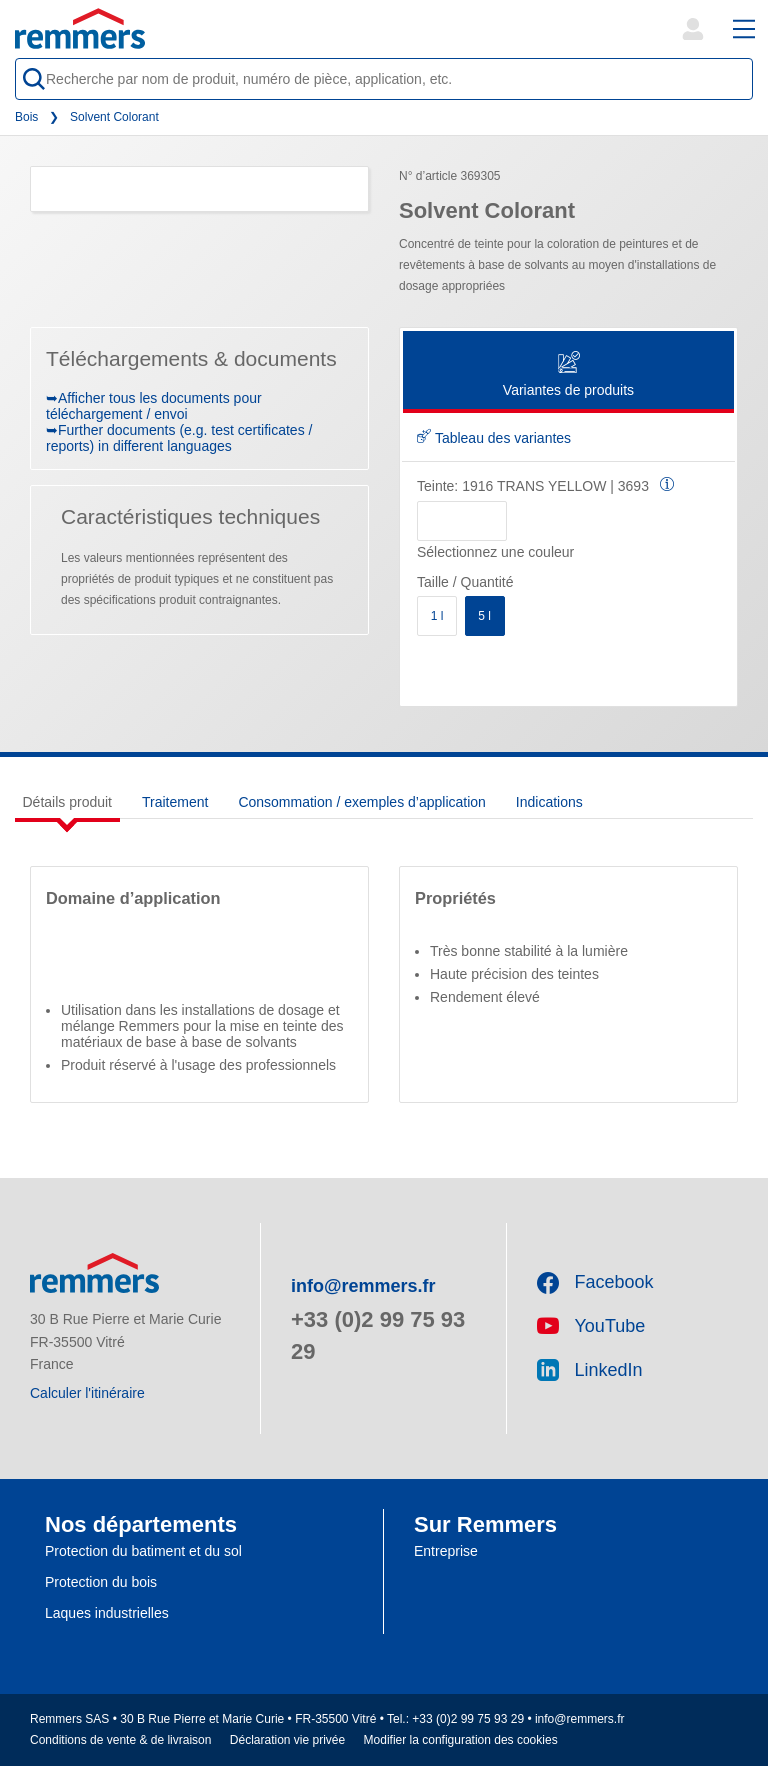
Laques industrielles (107, 1613)
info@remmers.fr (363, 1286)
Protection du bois (101, 1582)
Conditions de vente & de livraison (120, 1740)
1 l (437, 616)
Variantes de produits (568, 375)
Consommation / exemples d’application (361, 802)
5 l (484, 616)
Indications (549, 802)
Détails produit (68, 802)
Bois (26, 117)
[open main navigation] (744, 29)
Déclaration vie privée (287, 1740)
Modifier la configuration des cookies (461, 1740)
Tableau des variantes (494, 438)
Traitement (175, 802)
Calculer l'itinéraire (87, 1393)
